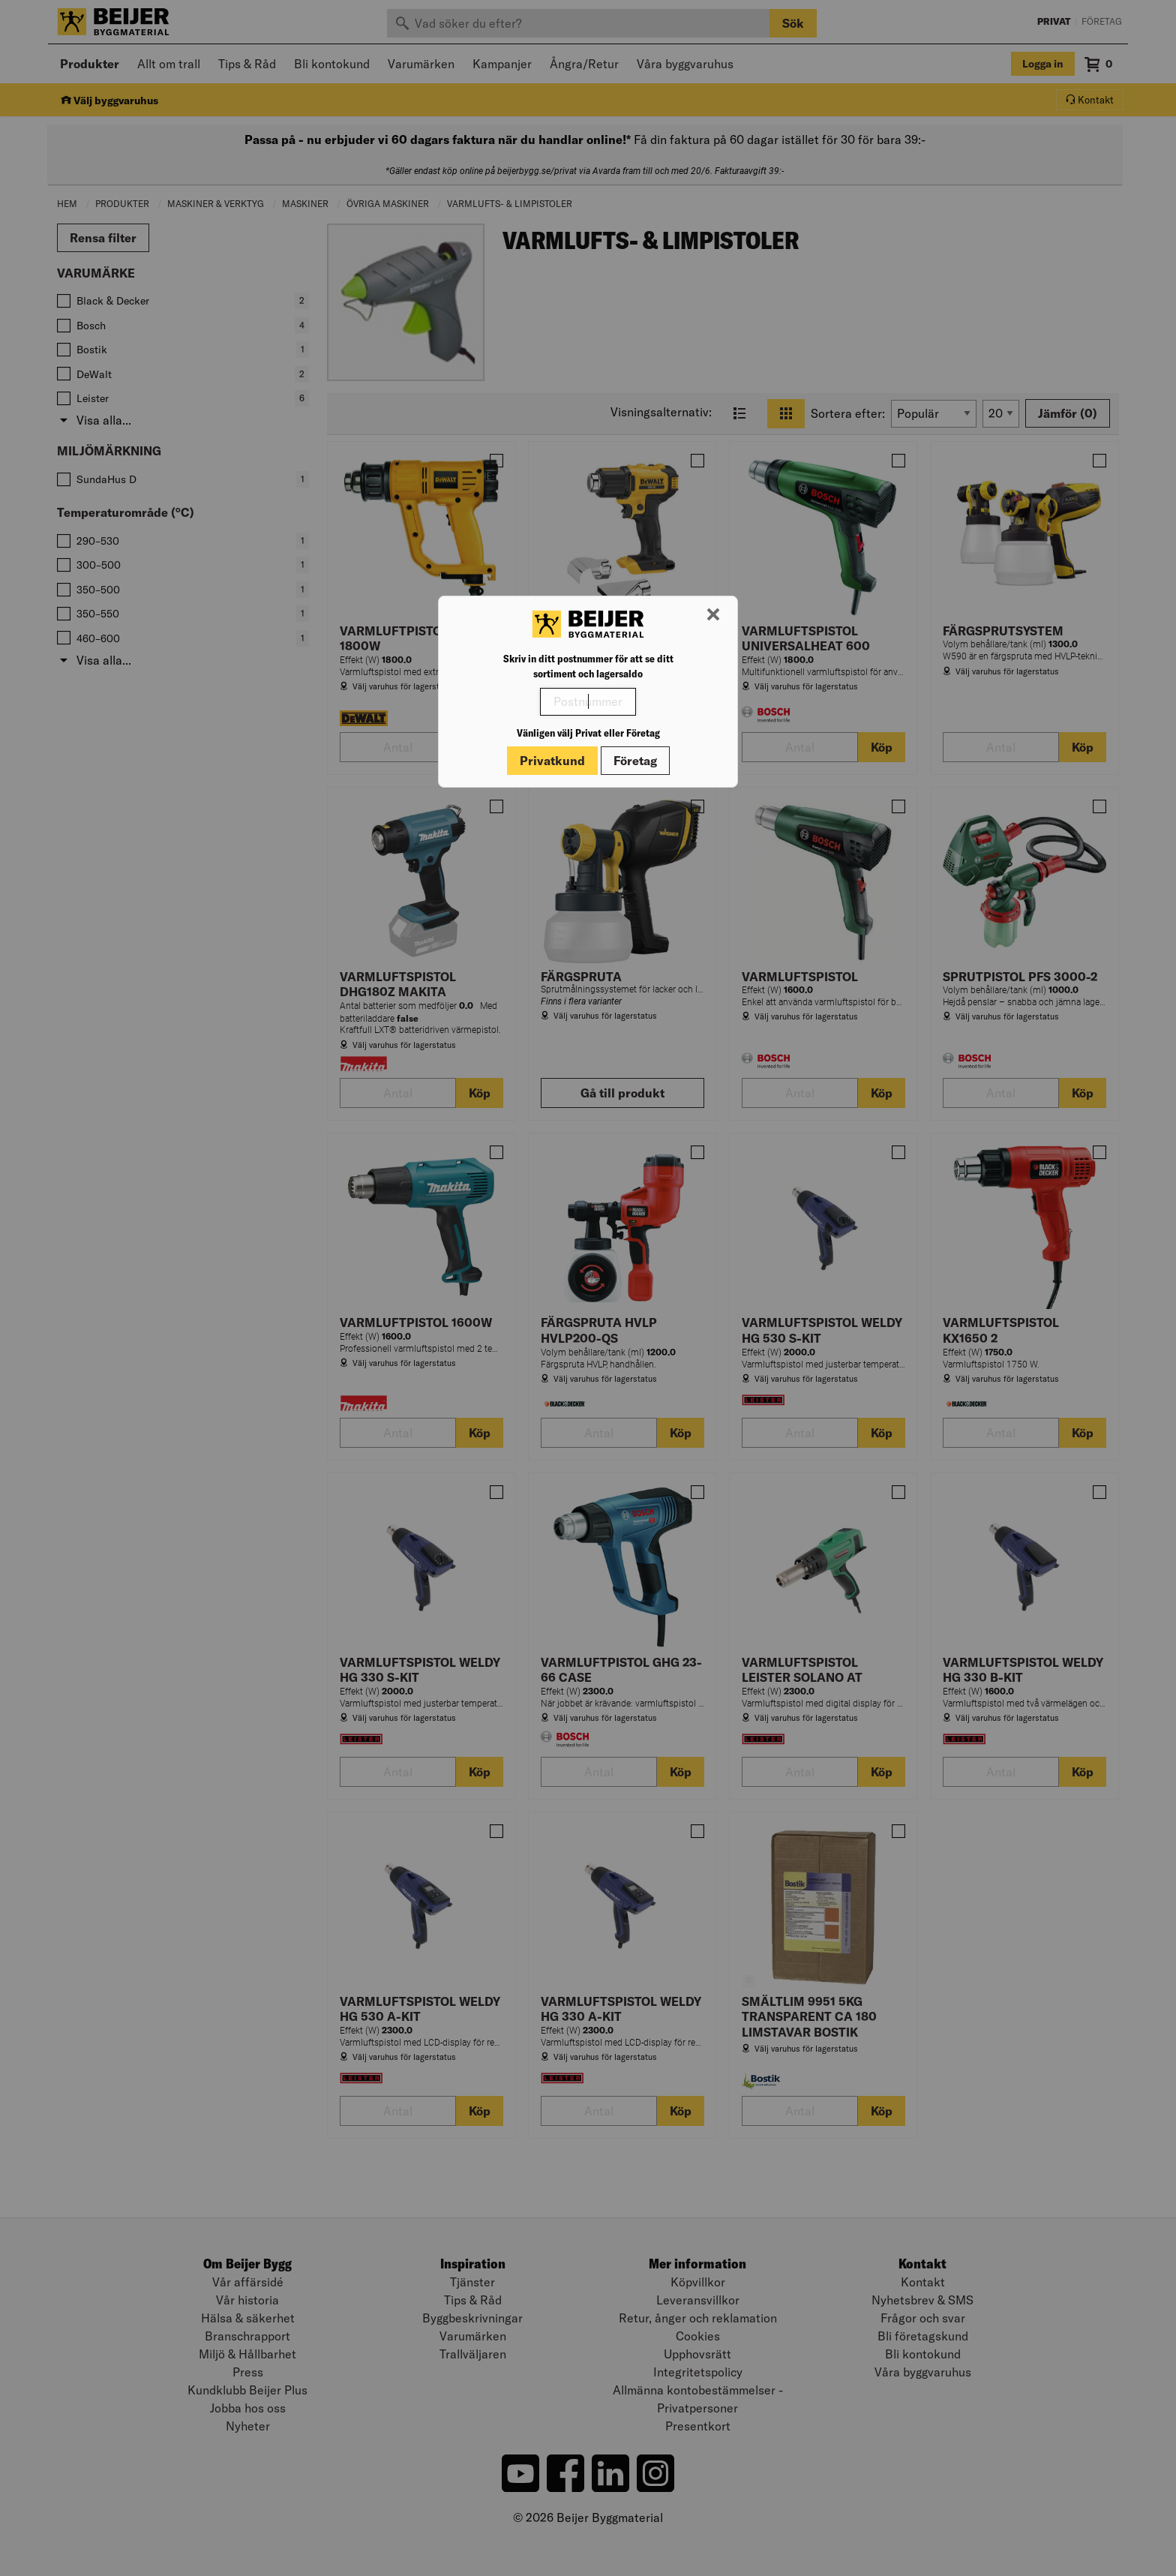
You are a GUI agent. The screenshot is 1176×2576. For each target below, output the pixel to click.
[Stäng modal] (713, 615)
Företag (635, 760)
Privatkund (552, 760)
